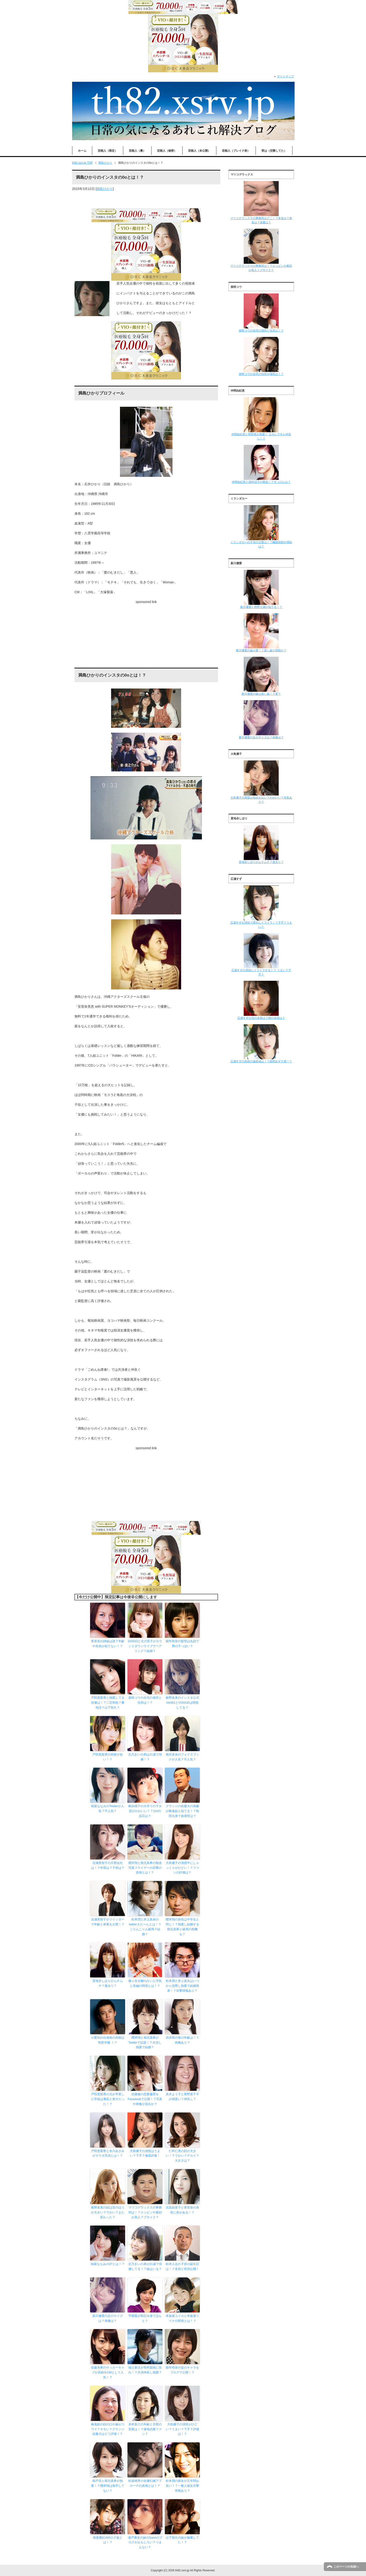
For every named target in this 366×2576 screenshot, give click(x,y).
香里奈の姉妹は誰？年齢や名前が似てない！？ (107, 1643)
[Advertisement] (146, 633)
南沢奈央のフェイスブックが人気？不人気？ (182, 1757)
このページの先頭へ (346, 2566)
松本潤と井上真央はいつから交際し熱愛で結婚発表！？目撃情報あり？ (182, 1985)
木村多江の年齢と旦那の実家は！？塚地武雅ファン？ (145, 2429)
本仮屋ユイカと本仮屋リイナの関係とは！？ (182, 2318)
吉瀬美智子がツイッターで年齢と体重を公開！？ (107, 1922)
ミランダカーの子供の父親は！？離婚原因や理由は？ (261, 526)
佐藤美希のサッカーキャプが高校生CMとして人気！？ (107, 2372)
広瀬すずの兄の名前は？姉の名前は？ (261, 1000)
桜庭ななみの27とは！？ (107, 2264)
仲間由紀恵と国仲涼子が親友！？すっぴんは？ (261, 464)
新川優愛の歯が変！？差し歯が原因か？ (261, 632)
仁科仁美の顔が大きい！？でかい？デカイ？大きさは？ (182, 2155)
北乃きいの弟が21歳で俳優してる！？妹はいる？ (145, 2266)
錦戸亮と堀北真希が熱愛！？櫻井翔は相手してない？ (107, 2485)
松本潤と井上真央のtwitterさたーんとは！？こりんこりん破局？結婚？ (145, 1927)
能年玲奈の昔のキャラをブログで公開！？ (182, 2370)
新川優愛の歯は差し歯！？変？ (261, 676)
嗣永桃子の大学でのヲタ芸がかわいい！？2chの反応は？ (145, 1811)
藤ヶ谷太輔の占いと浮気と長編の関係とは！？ (145, 1983)
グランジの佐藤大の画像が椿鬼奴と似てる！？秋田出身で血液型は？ (182, 1811)
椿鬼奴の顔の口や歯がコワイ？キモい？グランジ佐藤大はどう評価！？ (107, 2429)
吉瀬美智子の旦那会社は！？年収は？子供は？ (107, 1865)
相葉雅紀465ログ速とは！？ (107, 2540)
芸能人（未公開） (199, 150)
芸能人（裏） (137, 150)
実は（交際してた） (274, 150)
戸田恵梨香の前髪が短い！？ (107, 1757)
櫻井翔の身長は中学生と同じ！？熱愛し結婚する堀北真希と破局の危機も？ (182, 1927)
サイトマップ (285, 76)
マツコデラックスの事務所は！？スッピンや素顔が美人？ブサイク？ (145, 2212)
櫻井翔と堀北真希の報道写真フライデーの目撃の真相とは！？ (145, 1867)
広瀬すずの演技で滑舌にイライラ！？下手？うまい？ (261, 906)
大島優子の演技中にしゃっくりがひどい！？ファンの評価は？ (182, 1867)
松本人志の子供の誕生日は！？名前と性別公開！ (182, 2266)
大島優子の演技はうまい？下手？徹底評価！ (145, 2153)
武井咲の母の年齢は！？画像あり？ (182, 2040)
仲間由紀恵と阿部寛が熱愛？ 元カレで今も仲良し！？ (261, 418)
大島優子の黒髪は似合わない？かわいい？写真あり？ (261, 781)
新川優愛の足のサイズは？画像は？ (107, 2318)
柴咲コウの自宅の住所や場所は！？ (261, 356)
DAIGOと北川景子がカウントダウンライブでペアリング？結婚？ (145, 1646)
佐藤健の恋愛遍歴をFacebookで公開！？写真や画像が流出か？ (145, 2099)
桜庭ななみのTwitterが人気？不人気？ (107, 1808)
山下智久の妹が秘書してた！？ (182, 2540)
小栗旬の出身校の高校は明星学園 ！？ (107, 2040)
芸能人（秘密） (167, 150)
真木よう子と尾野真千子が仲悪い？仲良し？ (182, 2096)
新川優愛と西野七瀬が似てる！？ (261, 589)
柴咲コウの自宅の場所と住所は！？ (145, 1700)
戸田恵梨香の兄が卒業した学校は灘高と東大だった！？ (107, 2099)
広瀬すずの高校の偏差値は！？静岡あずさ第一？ (261, 1043)
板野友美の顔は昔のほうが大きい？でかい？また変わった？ (107, 2212)
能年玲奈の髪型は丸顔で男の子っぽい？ (182, 1643)
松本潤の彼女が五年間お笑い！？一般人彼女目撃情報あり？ (182, 2485)
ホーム (82, 150)
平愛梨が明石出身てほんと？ (145, 2318)
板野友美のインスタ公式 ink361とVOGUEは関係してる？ (182, 1702)
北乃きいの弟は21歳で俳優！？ (145, 1757)
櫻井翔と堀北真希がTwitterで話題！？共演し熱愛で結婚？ (145, 2042)
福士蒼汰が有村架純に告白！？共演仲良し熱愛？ (145, 2370)
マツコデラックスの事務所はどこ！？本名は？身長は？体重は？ (261, 202)
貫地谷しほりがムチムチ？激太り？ (107, 1983)
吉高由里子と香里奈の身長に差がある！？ (182, 2210)
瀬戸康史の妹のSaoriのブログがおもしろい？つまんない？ (145, 2542)
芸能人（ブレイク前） (236, 150)
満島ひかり (104, 189)
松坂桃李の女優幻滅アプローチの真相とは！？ (145, 2483)
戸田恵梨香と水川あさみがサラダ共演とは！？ (107, 2153)
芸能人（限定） (107, 150)
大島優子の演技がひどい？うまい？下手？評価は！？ (182, 2429)
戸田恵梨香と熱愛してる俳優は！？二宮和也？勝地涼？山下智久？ (107, 1702)
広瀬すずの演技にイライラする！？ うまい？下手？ (261, 954)
